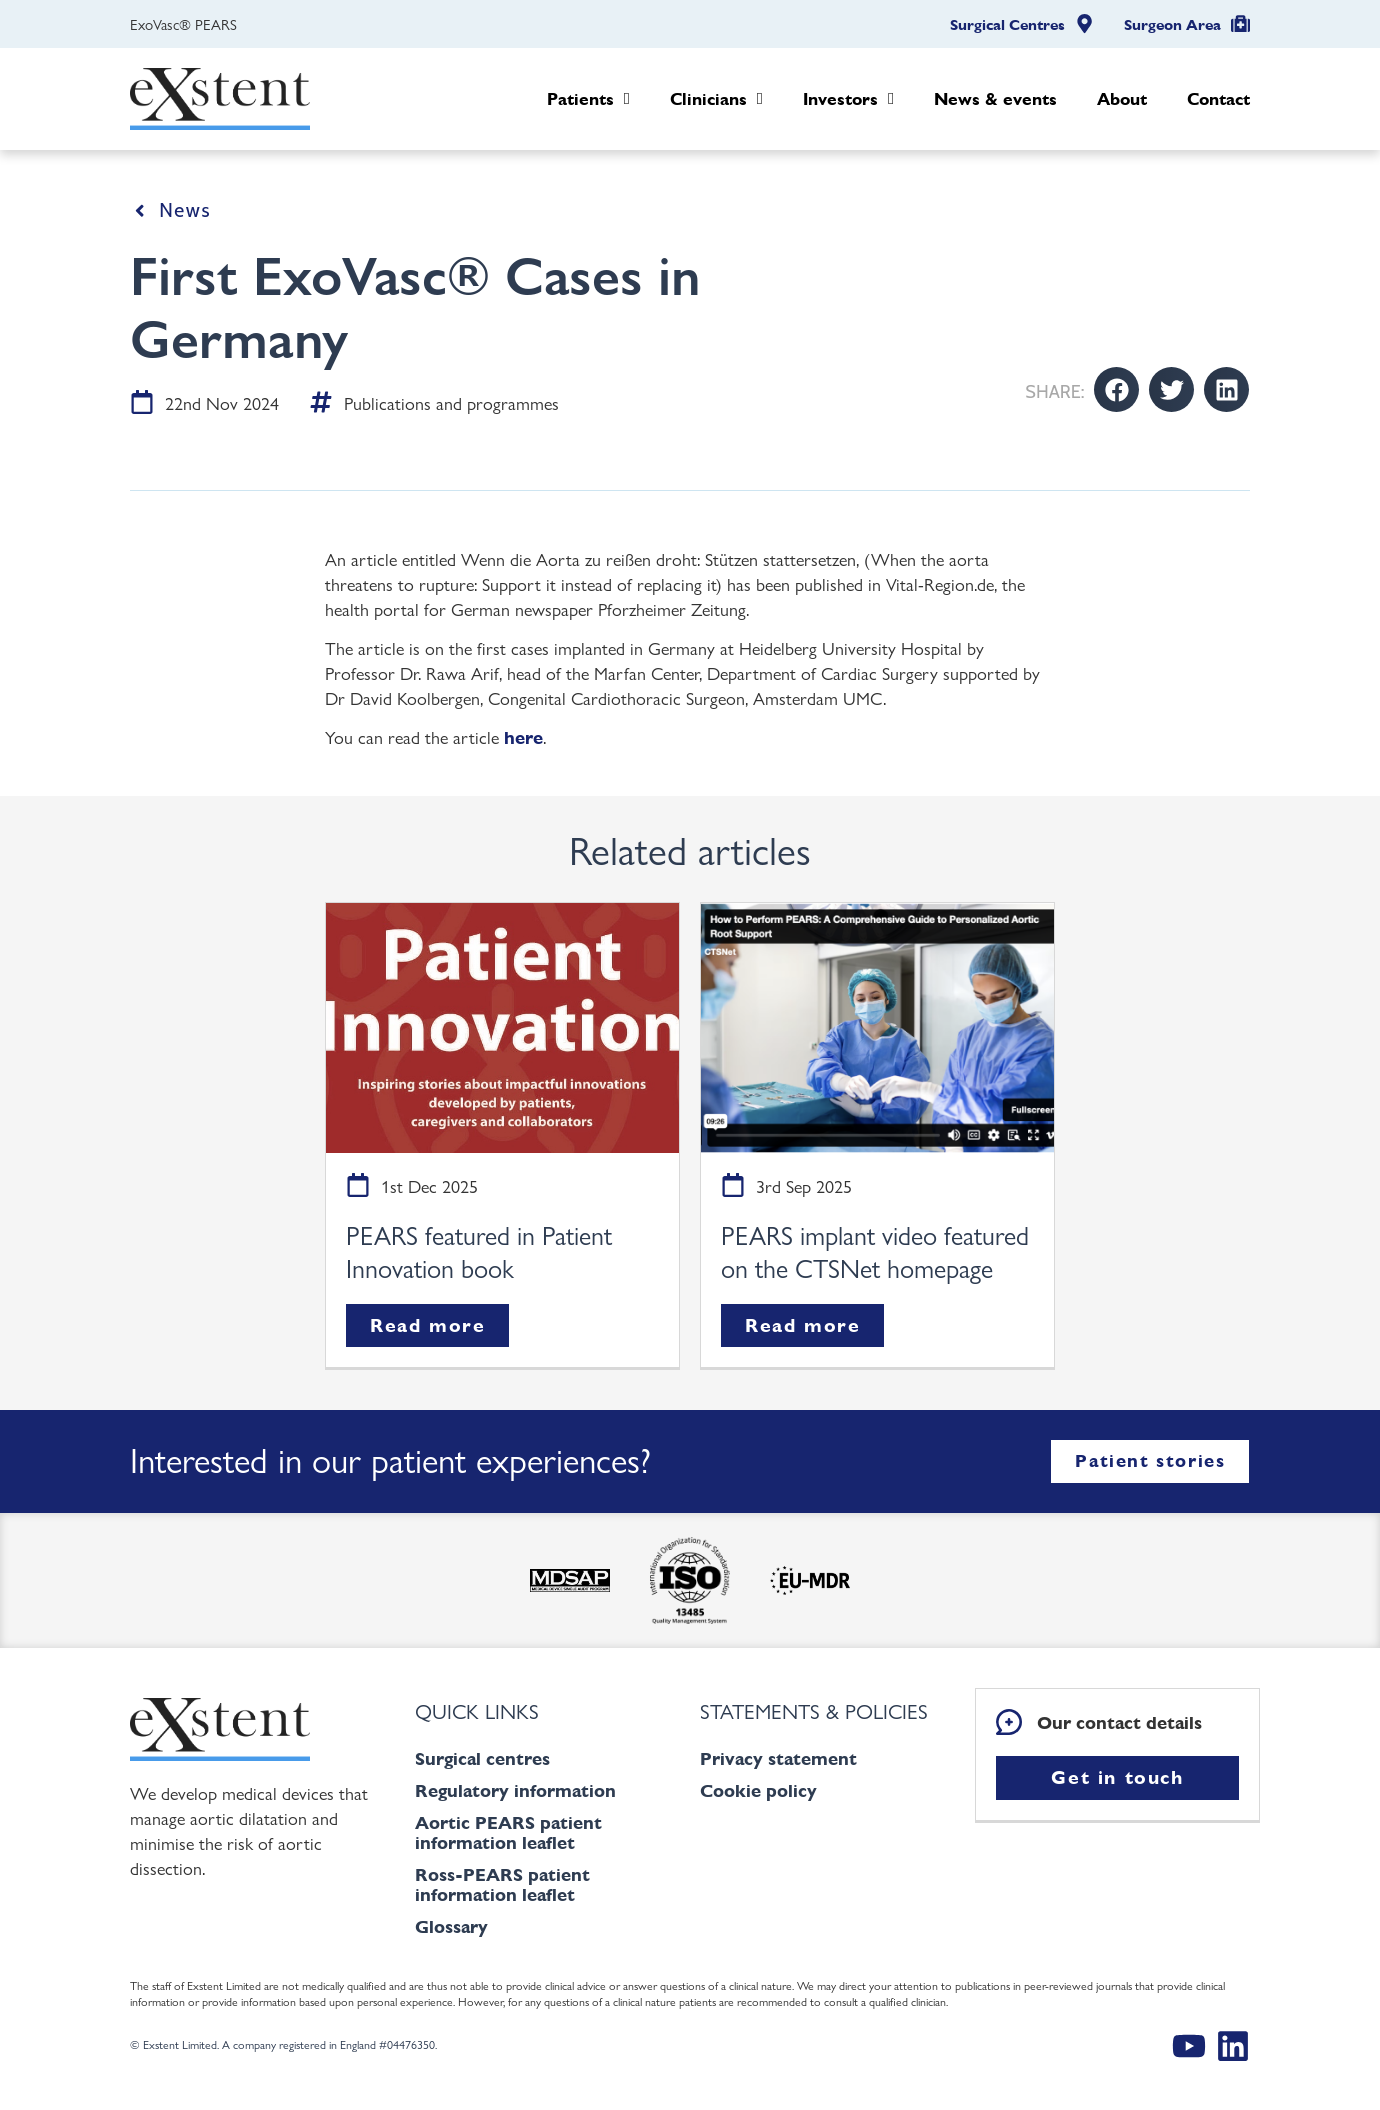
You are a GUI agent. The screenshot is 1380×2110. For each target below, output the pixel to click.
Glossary (451, 1926)
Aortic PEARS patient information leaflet (508, 1832)
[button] (1116, 389)
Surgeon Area (1172, 25)
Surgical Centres (1007, 25)
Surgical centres (482, 1758)
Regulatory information (515, 1790)
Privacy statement (778, 1758)
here (523, 737)
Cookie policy (758, 1790)
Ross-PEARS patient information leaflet (502, 1884)
